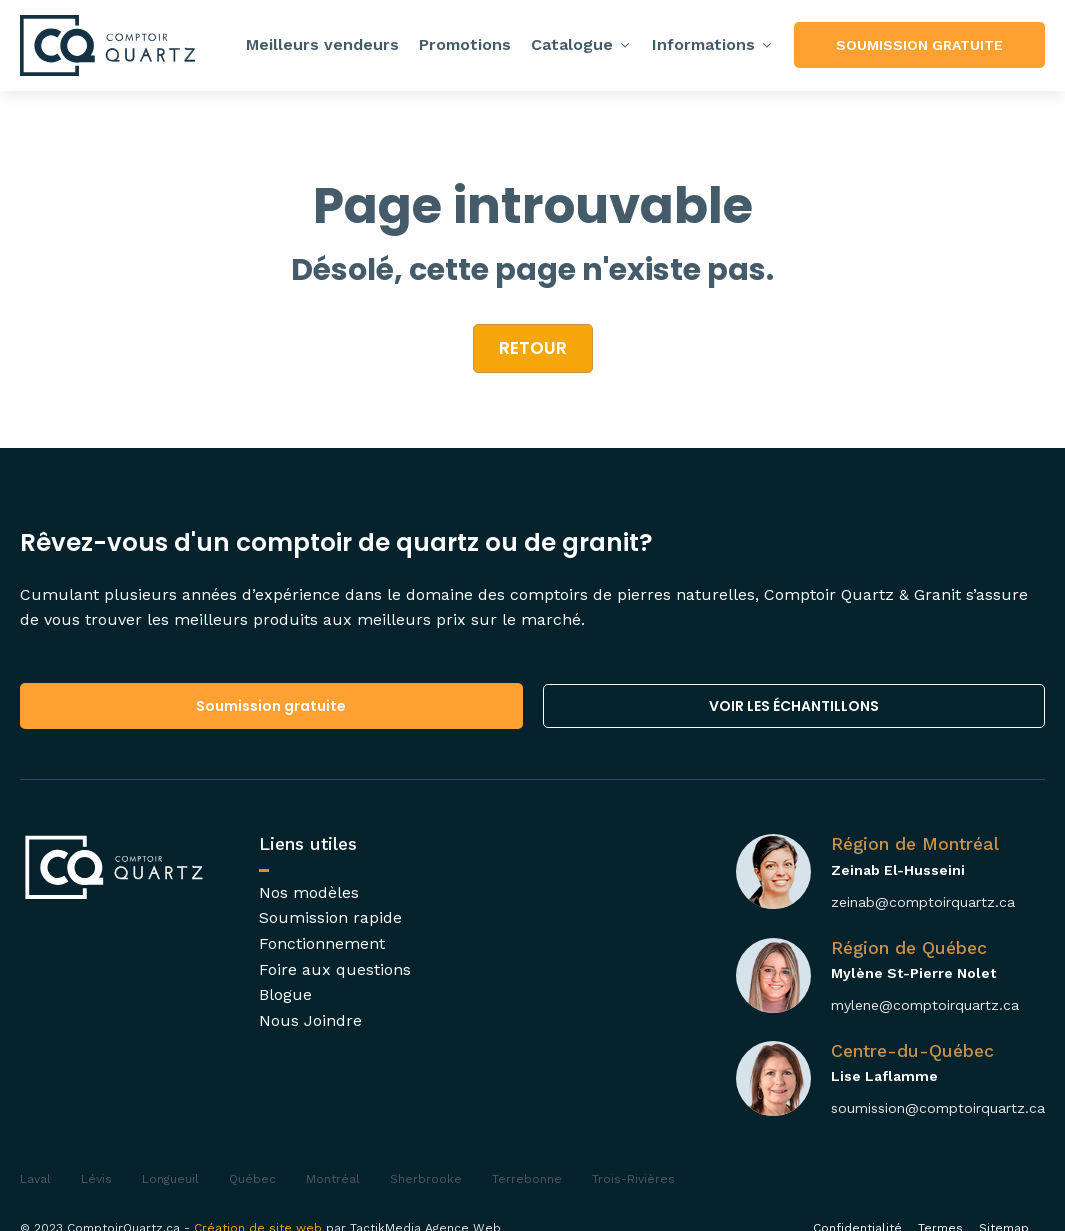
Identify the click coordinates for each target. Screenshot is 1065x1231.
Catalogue (581, 44)
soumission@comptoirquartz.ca (938, 1108)
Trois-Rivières (633, 1179)
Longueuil (170, 1179)
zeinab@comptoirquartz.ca (923, 902)
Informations (713, 44)
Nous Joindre (310, 1020)
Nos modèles (309, 892)
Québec (252, 1179)
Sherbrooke (426, 1179)
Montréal (333, 1179)
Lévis (96, 1179)
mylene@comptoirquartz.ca (925, 1005)
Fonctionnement (322, 943)
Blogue (285, 994)
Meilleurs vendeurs (322, 44)
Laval (35, 1179)
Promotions (465, 44)
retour (533, 348)
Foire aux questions (335, 969)
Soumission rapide (330, 917)
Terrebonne (527, 1179)
